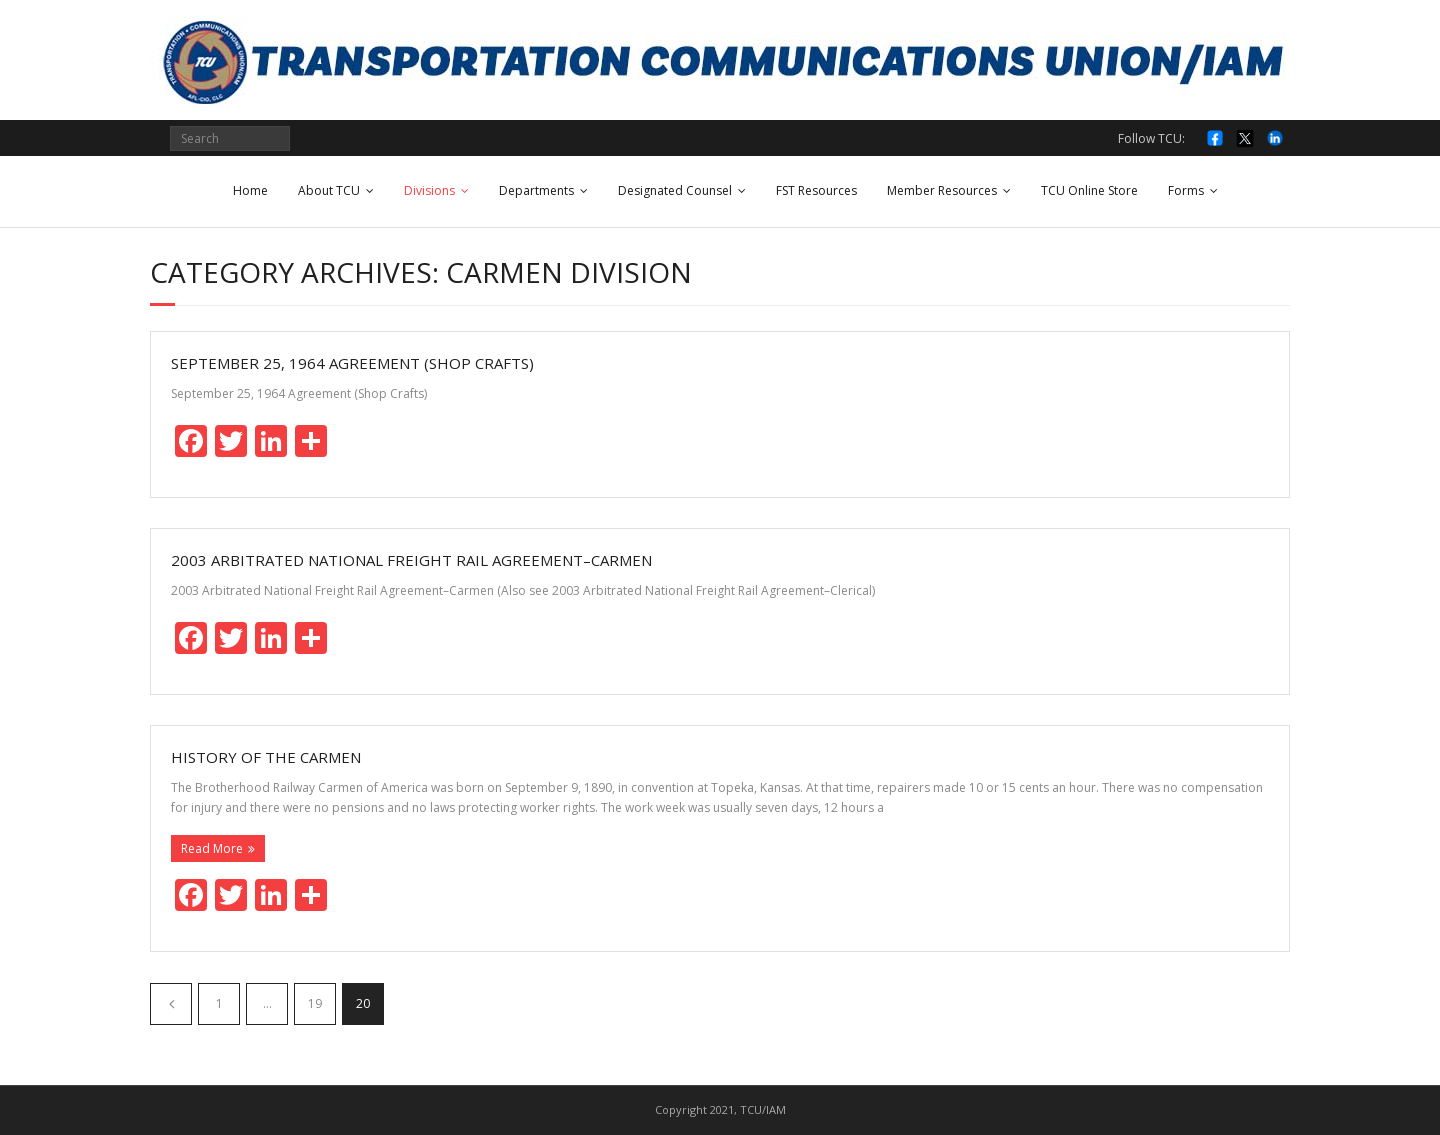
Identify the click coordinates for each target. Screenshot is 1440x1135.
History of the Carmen (266, 757)
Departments (536, 190)
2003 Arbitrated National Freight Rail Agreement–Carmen (411, 560)
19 (315, 1003)
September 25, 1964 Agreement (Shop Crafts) (352, 363)
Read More (212, 848)
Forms (1186, 190)
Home (250, 190)
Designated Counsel (675, 190)
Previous (171, 1004)
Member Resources (942, 190)
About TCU (329, 190)
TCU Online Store (1089, 190)
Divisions (429, 190)
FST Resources (816, 190)
